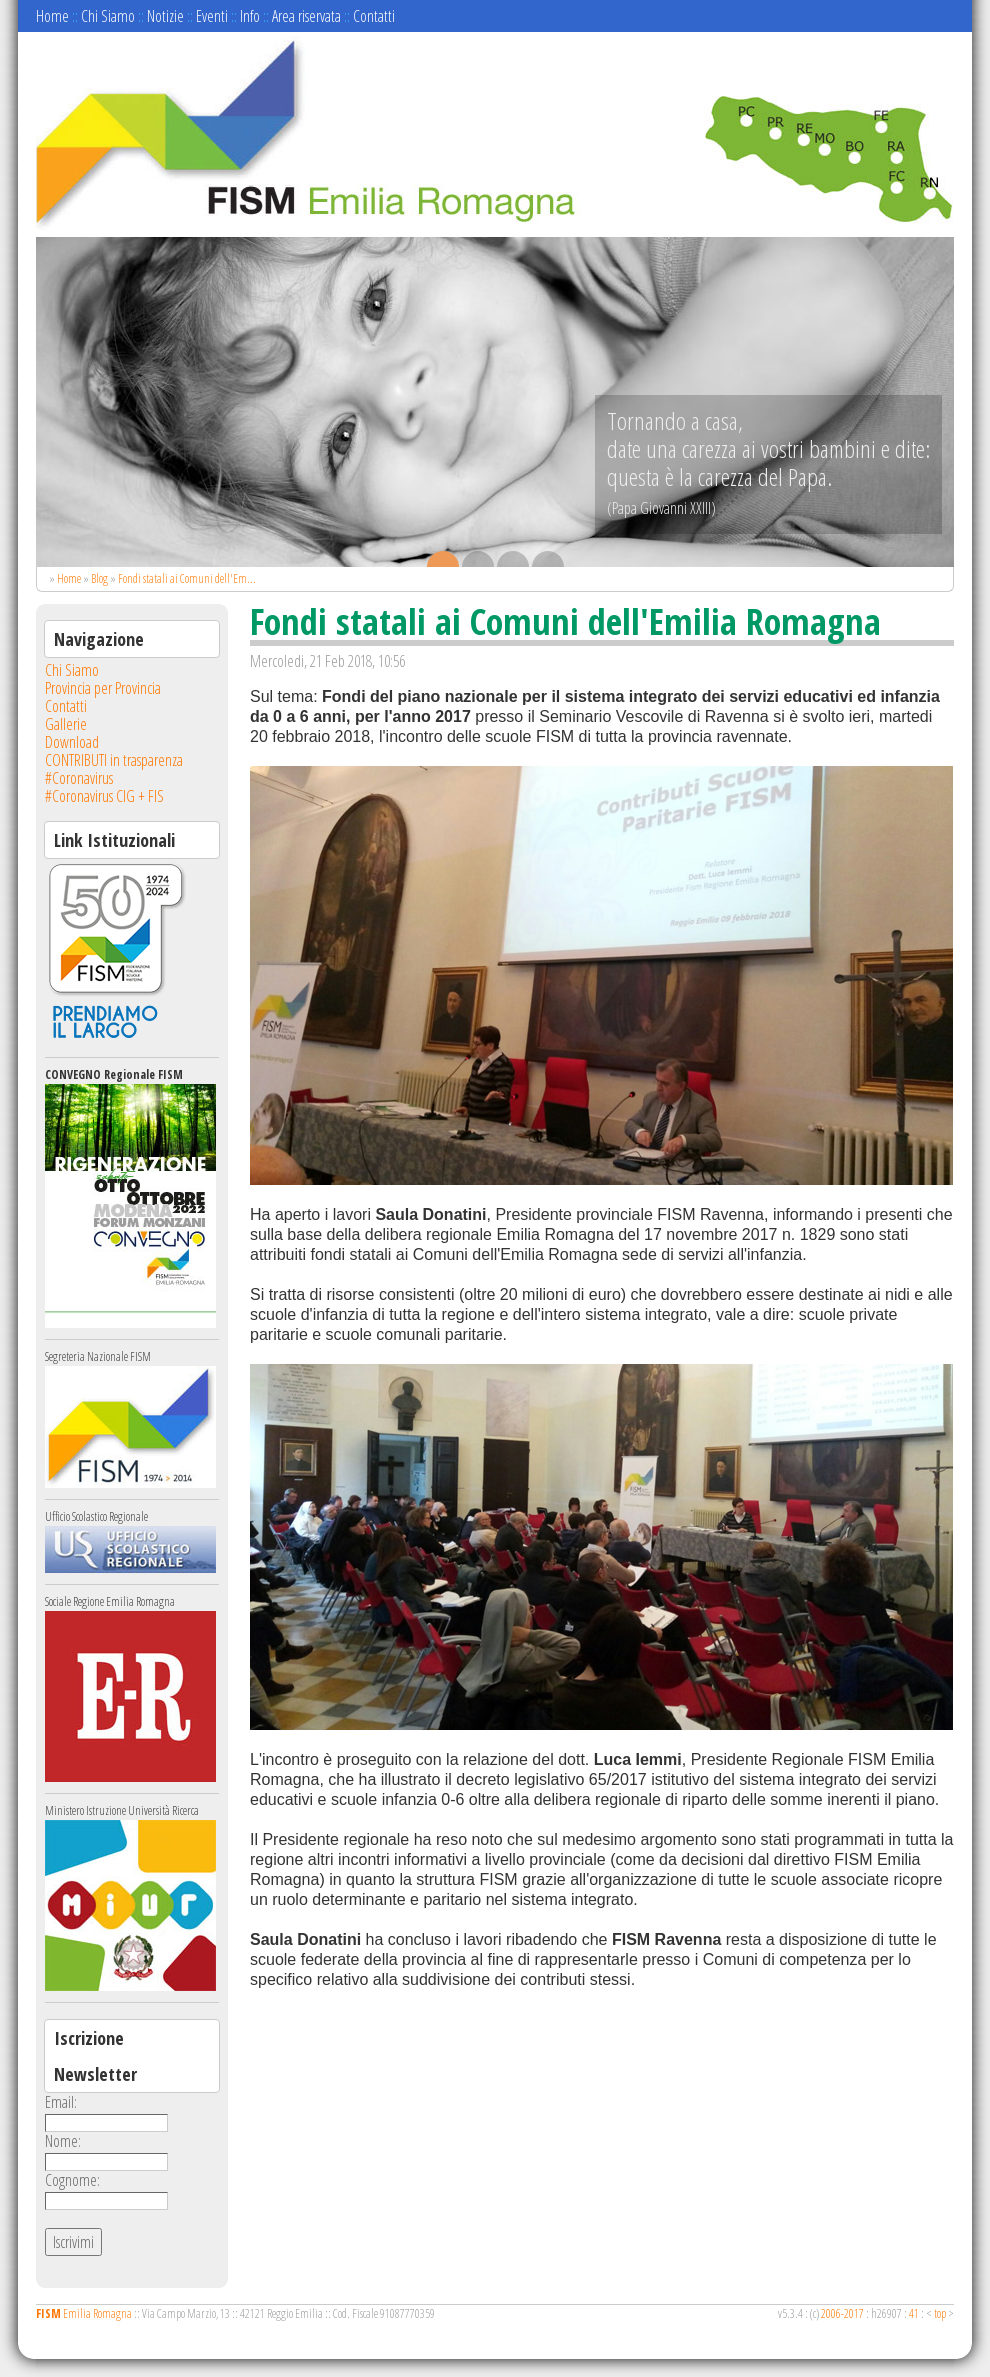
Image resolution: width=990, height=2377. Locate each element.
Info (250, 16)
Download (72, 742)
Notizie (165, 16)
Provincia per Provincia (103, 688)
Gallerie (66, 724)
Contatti (374, 16)
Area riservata (306, 16)
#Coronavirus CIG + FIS (104, 796)
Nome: (63, 2141)
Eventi (212, 16)
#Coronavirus (79, 778)
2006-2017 (842, 2313)
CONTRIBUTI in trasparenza (114, 760)
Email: (61, 2102)
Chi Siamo (108, 16)
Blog (99, 578)
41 (914, 2313)
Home (52, 16)
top (940, 2313)
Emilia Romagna (84, 2313)
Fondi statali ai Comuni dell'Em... (187, 578)
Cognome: (72, 2180)
